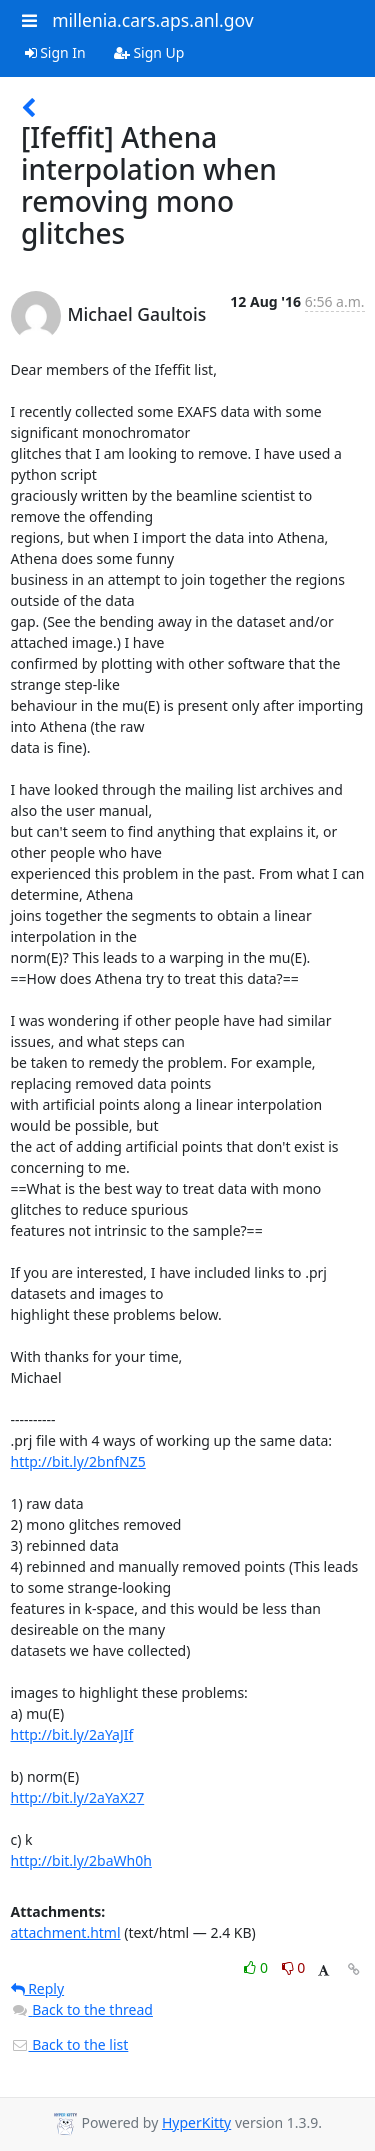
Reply (38, 1988)
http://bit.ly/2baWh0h (81, 1860)
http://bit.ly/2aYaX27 (78, 1797)
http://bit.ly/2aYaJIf (72, 1734)
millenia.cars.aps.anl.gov (153, 20)
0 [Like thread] (257, 1967)
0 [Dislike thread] (294, 1967)
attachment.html (66, 1932)
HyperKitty (196, 2122)
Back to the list (70, 2044)
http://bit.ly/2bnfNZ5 (78, 1461)
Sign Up (149, 52)
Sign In (55, 52)
